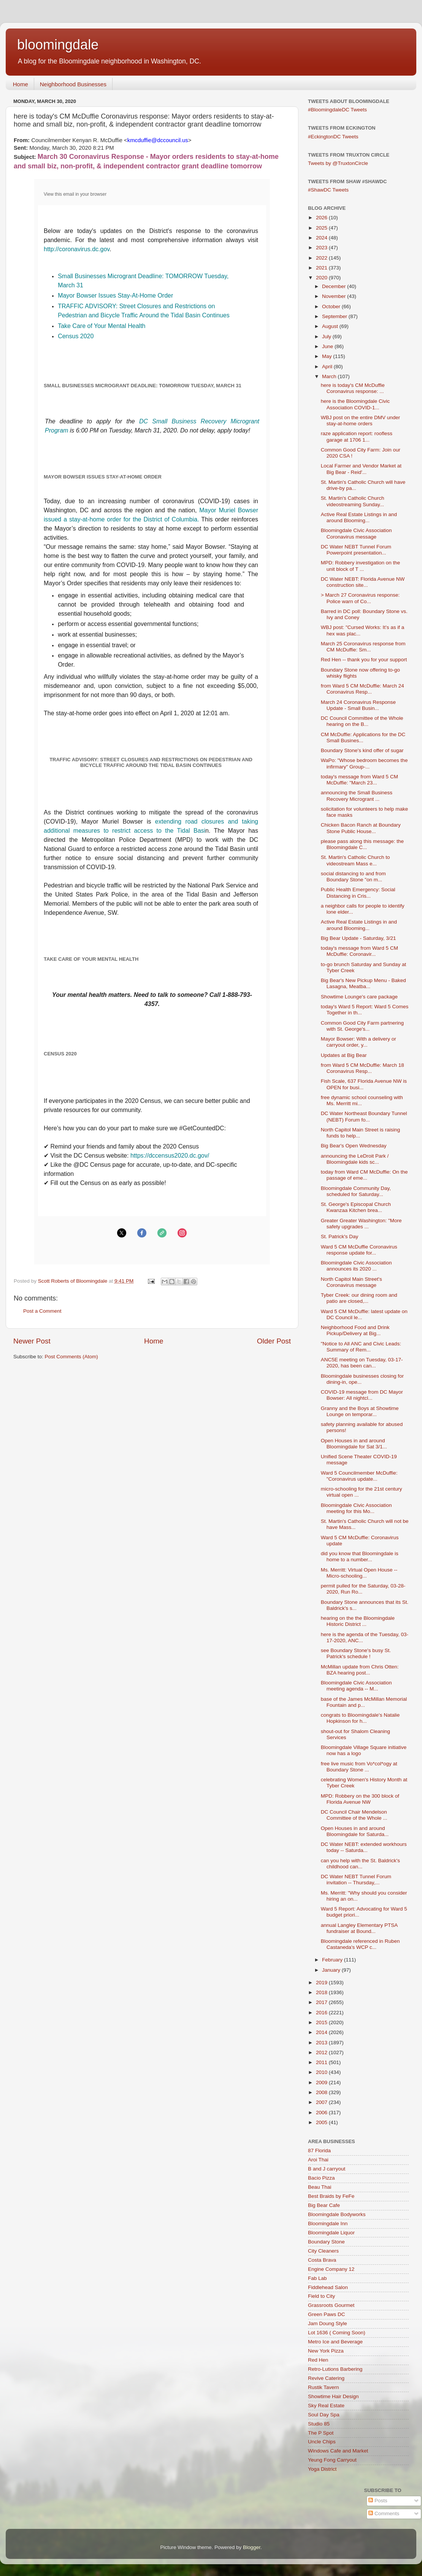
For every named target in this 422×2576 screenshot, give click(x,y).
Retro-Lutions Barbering (335, 2369)
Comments (383, 2513)
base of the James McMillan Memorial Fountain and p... (364, 1702)
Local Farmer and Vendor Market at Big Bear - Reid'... (361, 469)
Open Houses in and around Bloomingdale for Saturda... (355, 1831)
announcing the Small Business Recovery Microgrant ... (356, 796)
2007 (322, 2102)
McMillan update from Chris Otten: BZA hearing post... (360, 1670)
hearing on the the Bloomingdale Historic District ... (358, 1621)
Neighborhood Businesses (73, 84)
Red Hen (318, 2360)
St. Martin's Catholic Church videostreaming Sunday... (352, 501)
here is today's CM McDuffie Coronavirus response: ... (353, 388)
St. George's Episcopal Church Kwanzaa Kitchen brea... (356, 1207)
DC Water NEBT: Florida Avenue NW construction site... (363, 582)
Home (20, 84)
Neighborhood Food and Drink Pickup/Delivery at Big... (355, 1330)
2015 (322, 2022)
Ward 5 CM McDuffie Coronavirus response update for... (359, 1250)
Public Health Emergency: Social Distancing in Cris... (358, 892)
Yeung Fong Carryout (332, 2460)
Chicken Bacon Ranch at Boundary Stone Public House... (361, 828)
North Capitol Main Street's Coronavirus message (351, 1282)
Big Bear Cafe (324, 2205)
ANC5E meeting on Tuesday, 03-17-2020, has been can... (362, 1363)
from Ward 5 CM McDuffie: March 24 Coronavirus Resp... (362, 689)
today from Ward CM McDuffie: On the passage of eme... (364, 1175)
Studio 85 (319, 2424)
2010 (322, 2072)
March (330, 376)
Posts (377, 2500)
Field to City (321, 2296)
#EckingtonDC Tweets (333, 136)
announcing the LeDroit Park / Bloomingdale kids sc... (355, 1159)
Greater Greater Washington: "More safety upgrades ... (361, 1223)
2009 (322, 2082)
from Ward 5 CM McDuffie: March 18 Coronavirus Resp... (362, 1068)
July (327, 336)
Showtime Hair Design (333, 2396)
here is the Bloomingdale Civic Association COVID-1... (355, 404)
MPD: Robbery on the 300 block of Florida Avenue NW (360, 1799)
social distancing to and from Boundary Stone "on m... (353, 876)
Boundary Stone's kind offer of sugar (362, 750)
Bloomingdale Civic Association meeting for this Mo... (356, 1508)
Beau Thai (319, 2187)
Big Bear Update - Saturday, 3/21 (358, 938)
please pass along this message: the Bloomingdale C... (362, 844)
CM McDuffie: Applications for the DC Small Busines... (363, 737)
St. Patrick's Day (340, 1236)
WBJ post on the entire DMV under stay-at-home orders (360, 420)
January (332, 1970)
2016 (322, 2012)
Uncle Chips (322, 2442)
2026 (322, 217)
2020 (322, 277)
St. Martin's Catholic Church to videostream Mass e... (355, 860)
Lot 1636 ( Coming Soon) (336, 2332)
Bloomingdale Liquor (331, 2232)
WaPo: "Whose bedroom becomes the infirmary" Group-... (364, 763)
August (331, 326)
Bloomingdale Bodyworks (337, 2214)
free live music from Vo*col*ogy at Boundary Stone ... (359, 1767)
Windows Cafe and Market (338, 2451)
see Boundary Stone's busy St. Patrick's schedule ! (356, 1653)
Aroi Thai (318, 2160)
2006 (322, 2112)
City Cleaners (323, 2251)
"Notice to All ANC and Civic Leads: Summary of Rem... (361, 1347)
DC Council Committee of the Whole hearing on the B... (362, 721)
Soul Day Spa (324, 2415)
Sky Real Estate (326, 2405)
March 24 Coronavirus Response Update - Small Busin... (358, 705)
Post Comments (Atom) (71, 1356)
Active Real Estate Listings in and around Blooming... (359, 517)
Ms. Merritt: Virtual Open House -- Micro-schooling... (359, 1573)
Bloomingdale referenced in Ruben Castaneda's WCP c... (360, 1944)
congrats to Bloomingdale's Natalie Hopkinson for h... (360, 1718)
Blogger (251, 2547)
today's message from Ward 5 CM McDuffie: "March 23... (359, 780)
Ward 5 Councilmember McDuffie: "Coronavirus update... (359, 1476)
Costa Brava (322, 2260)
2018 (322, 1992)
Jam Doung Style (327, 2323)
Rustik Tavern (323, 2387)
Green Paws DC (326, 2314)
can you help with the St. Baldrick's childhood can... (360, 1863)
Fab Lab (317, 2278)
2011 (322, 2062)
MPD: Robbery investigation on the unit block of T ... (360, 566)
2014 (322, 2032)
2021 (322, 268)
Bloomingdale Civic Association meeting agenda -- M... (356, 1686)
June (328, 346)
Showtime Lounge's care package (359, 997)
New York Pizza (326, 2351)
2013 (322, 2042)
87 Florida (319, 2150)
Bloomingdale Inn (327, 2223)
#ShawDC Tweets (328, 190)
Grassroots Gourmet (331, 2305)
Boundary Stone (326, 2242)
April (328, 366)
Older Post (274, 1341)
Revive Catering (326, 2378)
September (335, 316)
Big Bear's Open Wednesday (354, 1146)
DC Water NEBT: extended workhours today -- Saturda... (364, 1847)
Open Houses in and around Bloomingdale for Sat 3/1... (354, 1444)
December (334, 286)
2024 (322, 238)
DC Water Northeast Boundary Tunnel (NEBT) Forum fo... (364, 1116)
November (334, 296)
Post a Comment (42, 1311)
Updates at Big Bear (344, 1055)
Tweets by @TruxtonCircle (338, 163)
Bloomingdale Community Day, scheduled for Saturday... (356, 1191)
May (327, 356)
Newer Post (32, 1341)
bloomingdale (57, 44)
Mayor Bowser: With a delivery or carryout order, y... (358, 1042)
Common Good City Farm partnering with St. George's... (362, 1026)
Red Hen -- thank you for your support (364, 659)
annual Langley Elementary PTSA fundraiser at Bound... (359, 1928)
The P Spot (320, 2433)
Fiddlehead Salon (328, 2287)
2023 (322, 247)
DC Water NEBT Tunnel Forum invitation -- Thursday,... (356, 1879)
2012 (322, 2052)
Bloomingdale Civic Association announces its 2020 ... (356, 1266)
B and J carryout (326, 2169)
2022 (322, 258)
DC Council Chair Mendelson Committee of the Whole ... (354, 1815)
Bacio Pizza (321, 2178)
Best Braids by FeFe (331, 2196)
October (332, 306)
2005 (322, 2122)
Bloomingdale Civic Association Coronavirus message (356, 533)
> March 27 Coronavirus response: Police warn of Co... (360, 598)
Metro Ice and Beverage (335, 2342)
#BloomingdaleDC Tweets (337, 109)
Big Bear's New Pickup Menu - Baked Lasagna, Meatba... (363, 983)
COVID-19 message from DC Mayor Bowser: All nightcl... (362, 1395)
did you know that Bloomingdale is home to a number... (359, 1556)
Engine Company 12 (331, 2269)
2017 (322, 2002)
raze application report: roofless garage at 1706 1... (356, 436)
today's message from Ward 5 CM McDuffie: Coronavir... (359, 951)
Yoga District (322, 2469)
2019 (322, 1982)
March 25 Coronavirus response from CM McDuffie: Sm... (363, 647)
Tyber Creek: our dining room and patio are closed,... (359, 1298)
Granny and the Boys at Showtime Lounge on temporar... (360, 1411)
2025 (322, 228)
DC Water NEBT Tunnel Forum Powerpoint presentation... (356, 550)
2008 (322, 2092)
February (333, 1960)
